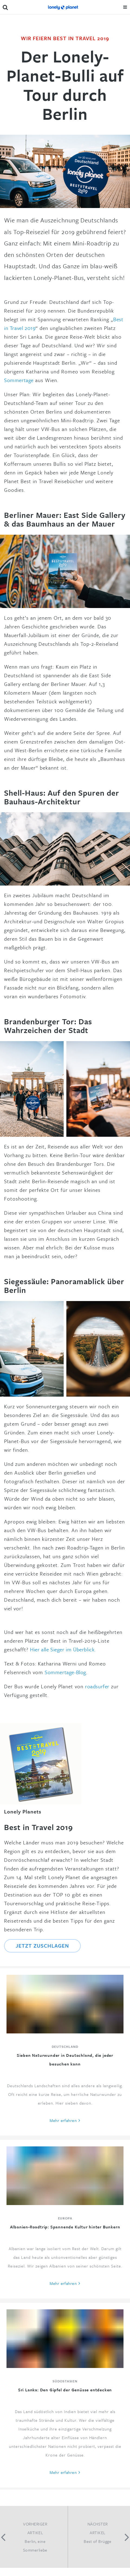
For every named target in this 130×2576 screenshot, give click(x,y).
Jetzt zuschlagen (42, 1945)
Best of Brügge (97, 2541)
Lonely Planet (62, 7)
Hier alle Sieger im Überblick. (63, 1649)
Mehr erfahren (63, 2120)
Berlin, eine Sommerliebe (35, 2545)
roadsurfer (97, 1686)
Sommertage (19, 380)
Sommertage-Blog (65, 1672)
